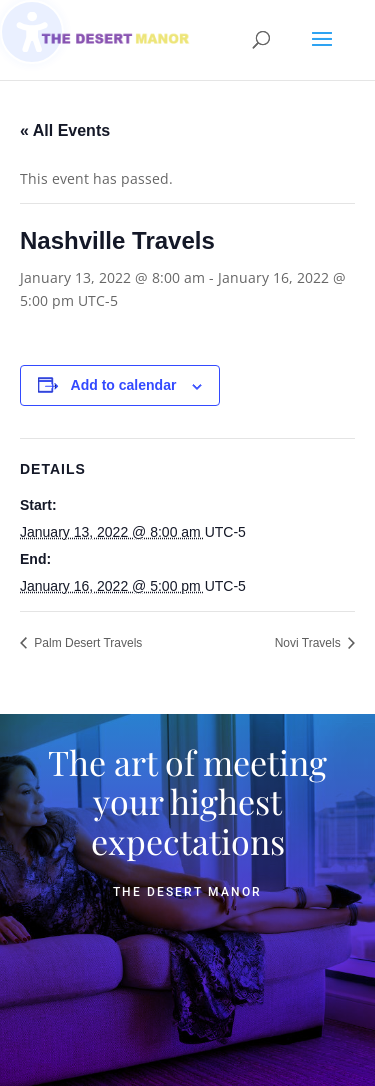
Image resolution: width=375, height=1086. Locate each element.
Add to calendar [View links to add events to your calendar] (124, 385)
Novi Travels (309, 643)
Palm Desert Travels (86, 643)
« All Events (65, 130)
